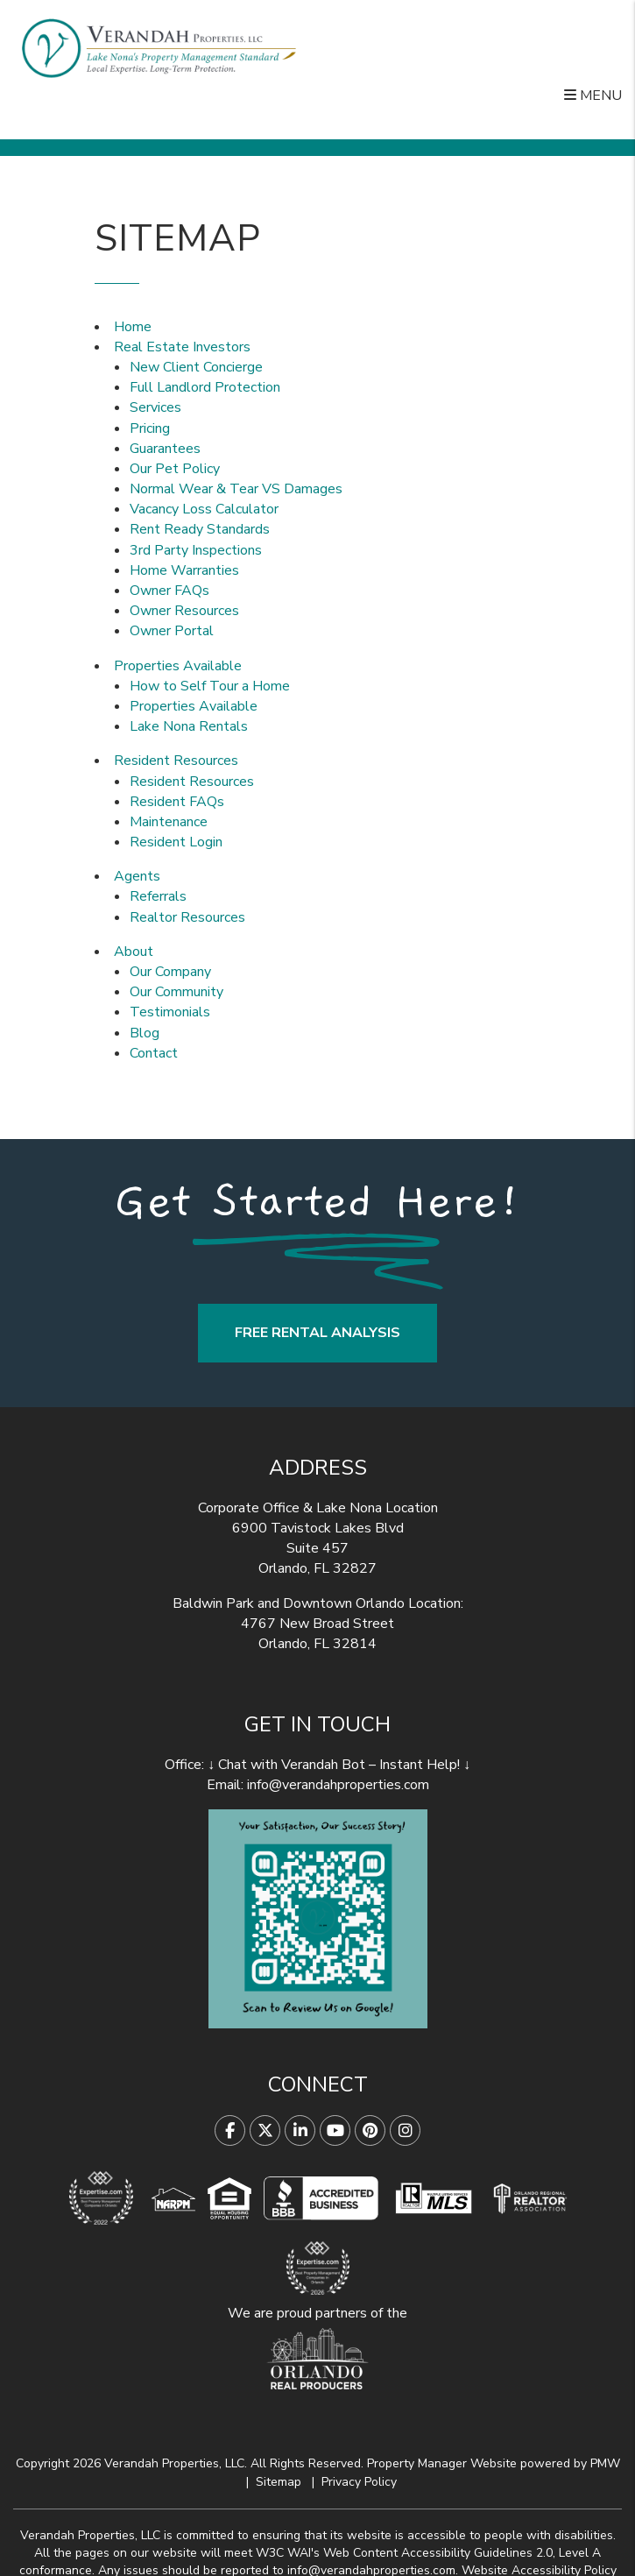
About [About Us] (133, 951)
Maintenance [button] (169, 822)
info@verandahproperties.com (338, 1784)
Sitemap (278, 2481)
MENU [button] (593, 95)
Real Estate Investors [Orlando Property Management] (182, 347)
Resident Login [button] (176, 842)
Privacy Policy (359, 2481)
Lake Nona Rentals (189, 726)
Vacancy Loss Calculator (204, 509)
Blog (144, 1033)
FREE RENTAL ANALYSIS (317, 1332)
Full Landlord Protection (205, 387)
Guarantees (165, 448)
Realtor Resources (187, 917)
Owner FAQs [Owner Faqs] (169, 590)
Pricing (150, 428)
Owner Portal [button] (172, 630)
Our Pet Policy (175, 468)
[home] (159, 48)
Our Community (176, 991)
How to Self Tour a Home (210, 686)
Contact (154, 1053)
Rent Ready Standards (200, 529)
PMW (605, 2463)
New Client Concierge (196, 367)
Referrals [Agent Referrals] (158, 896)
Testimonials (170, 1012)
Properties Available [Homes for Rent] (178, 666)
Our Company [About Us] (170, 971)
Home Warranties (184, 570)
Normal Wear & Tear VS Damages (236, 489)
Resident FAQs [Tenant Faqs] (177, 801)
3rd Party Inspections (196, 550)
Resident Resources (176, 760)
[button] (230, 2130)
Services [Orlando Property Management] (155, 407)
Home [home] (133, 326)
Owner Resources (184, 610)
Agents (137, 876)
